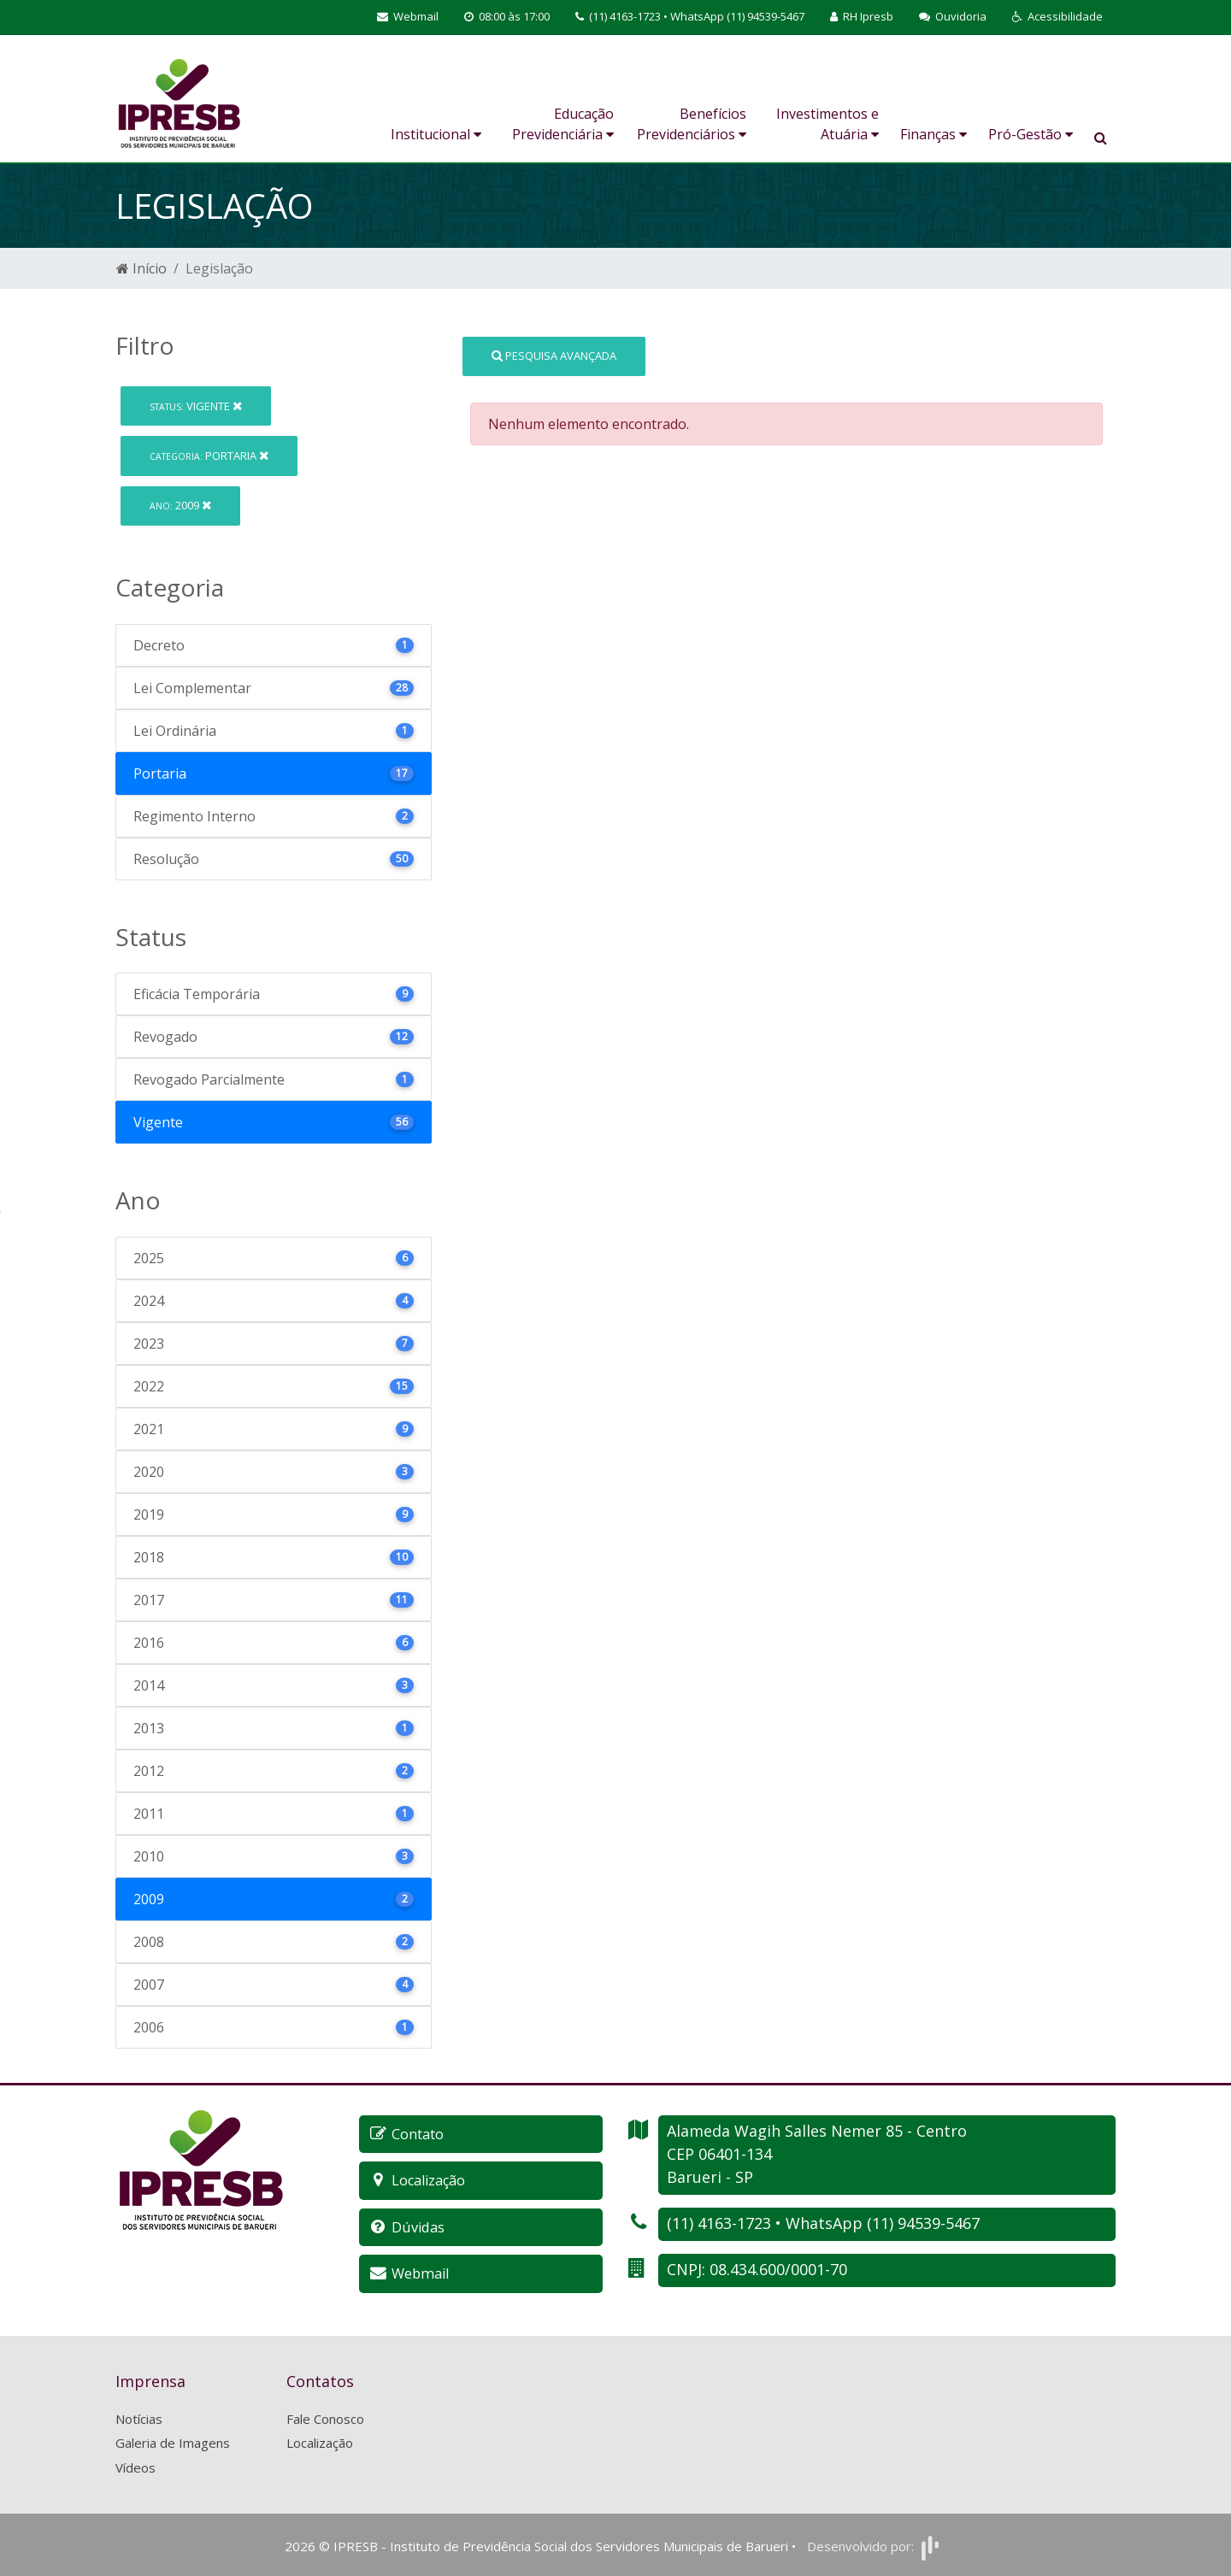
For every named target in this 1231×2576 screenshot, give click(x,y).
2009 (180, 505)
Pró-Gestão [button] (1030, 134)
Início (141, 268)
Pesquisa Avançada (554, 355)
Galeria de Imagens (172, 2441)
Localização (319, 2441)
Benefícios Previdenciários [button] (691, 124)
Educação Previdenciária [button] (563, 124)
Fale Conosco (325, 2417)
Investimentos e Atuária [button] (827, 124)
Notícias (138, 2417)
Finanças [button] (933, 134)
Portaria (209, 455)
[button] (1057, 17)
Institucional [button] (436, 134)
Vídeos (135, 2465)
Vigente (196, 406)
